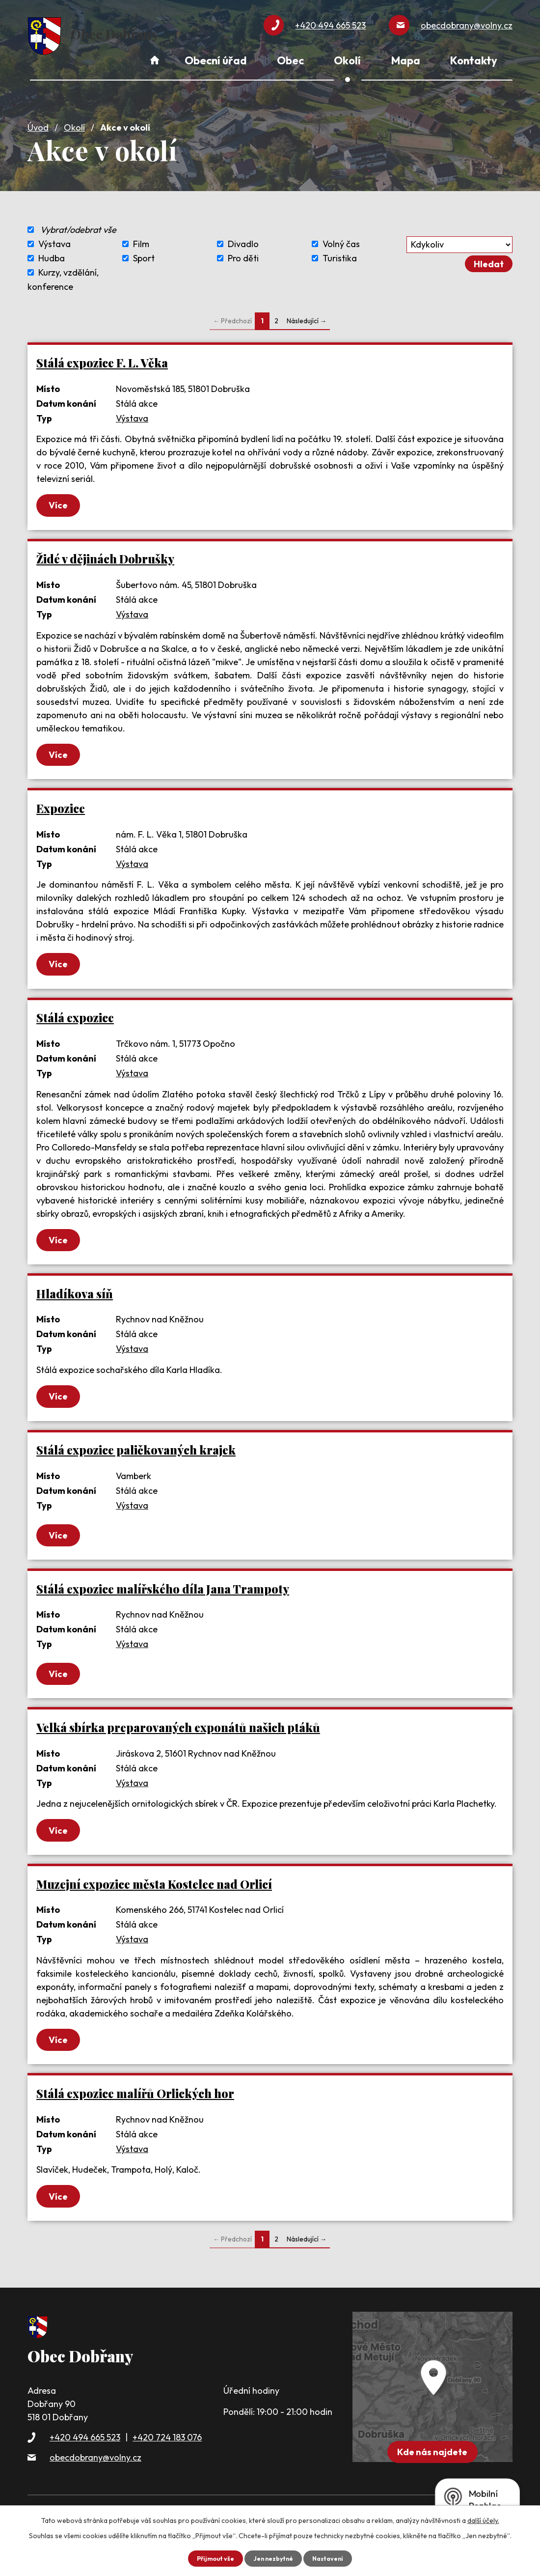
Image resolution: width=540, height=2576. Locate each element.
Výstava (54, 237)
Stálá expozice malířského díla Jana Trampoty (162, 1596)
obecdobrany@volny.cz (95, 2475)
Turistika (340, 251)
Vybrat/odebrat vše (78, 223)
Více (67, 500)
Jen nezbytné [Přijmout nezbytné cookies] (273, 2557)
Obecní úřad (215, 60)
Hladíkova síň (74, 1296)
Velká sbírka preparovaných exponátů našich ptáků (178, 1738)
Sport (144, 251)
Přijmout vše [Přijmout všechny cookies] (210, 2557)
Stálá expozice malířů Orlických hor (135, 2108)
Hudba (51, 251)
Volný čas (341, 237)
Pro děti (243, 251)
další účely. (483, 2519)
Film (141, 237)
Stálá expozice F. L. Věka (102, 356)
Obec (290, 60)
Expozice (60, 806)
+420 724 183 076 (167, 2455)
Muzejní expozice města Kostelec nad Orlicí (154, 1896)
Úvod (38, 121)
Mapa (405, 60)
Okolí (74, 121)
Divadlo (243, 237)
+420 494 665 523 (85, 2455)
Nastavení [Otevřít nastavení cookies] (333, 2557)
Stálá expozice (75, 1018)
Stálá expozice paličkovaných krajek (136, 1455)
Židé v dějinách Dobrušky (105, 554)
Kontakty (473, 60)
